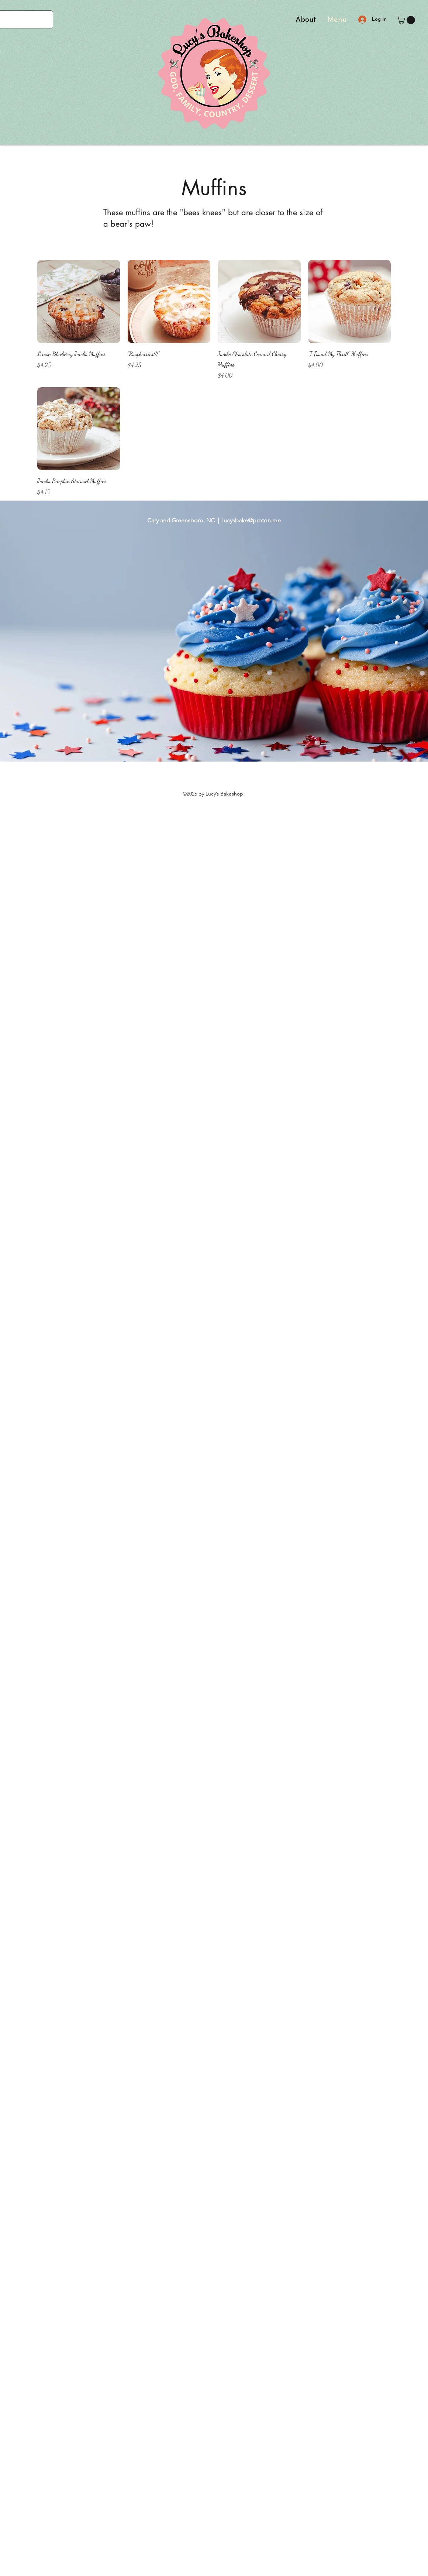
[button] (407, 20)
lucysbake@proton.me (251, 520)
